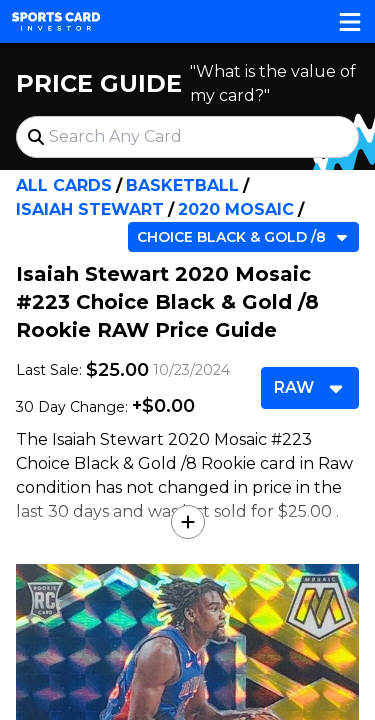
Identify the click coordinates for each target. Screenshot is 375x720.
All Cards (64, 185)
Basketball (182, 185)
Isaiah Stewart (90, 209)
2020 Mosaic (236, 209)
